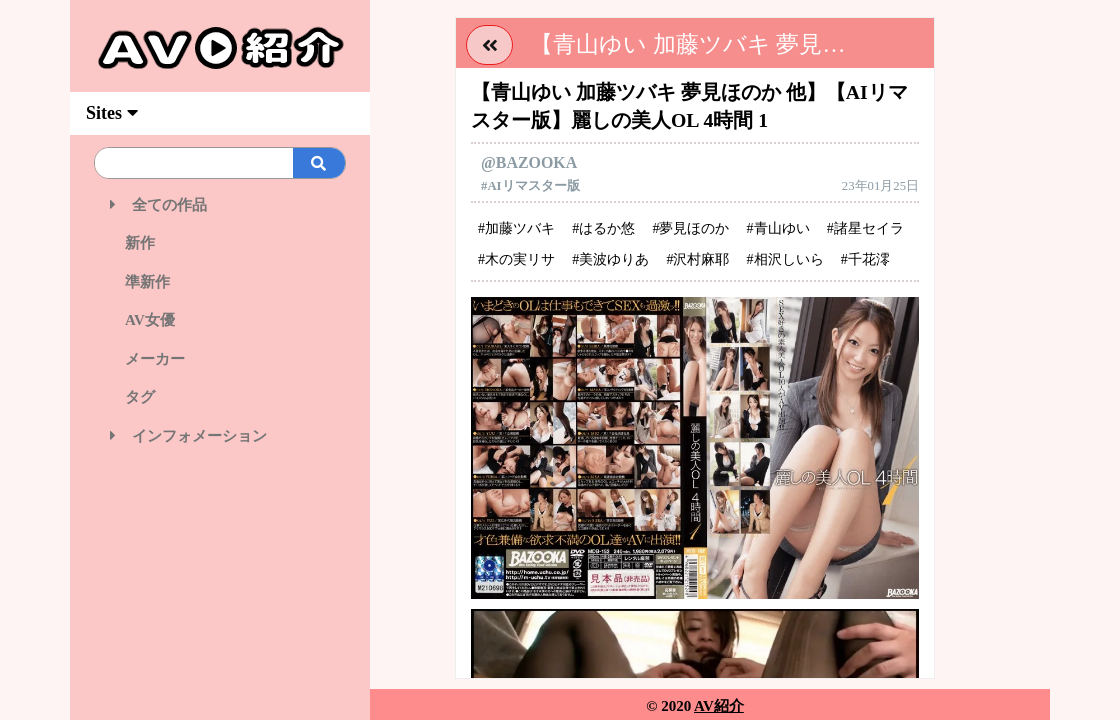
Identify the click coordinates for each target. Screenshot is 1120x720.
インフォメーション (188, 436)
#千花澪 (865, 259)
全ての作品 (158, 205)
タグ (132, 397)
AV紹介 (719, 706)
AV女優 (142, 320)
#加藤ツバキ (516, 228)
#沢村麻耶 (697, 259)
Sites (112, 113)
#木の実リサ (516, 259)
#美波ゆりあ (610, 259)
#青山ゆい (778, 228)
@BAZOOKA (529, 162)
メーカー (147, 359)
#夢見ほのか (690, 228)
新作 (132, 243)
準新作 (140, 282)
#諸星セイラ (865, 228)
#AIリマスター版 (530, 186)
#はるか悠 (603, 228)
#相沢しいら (785, 259)
